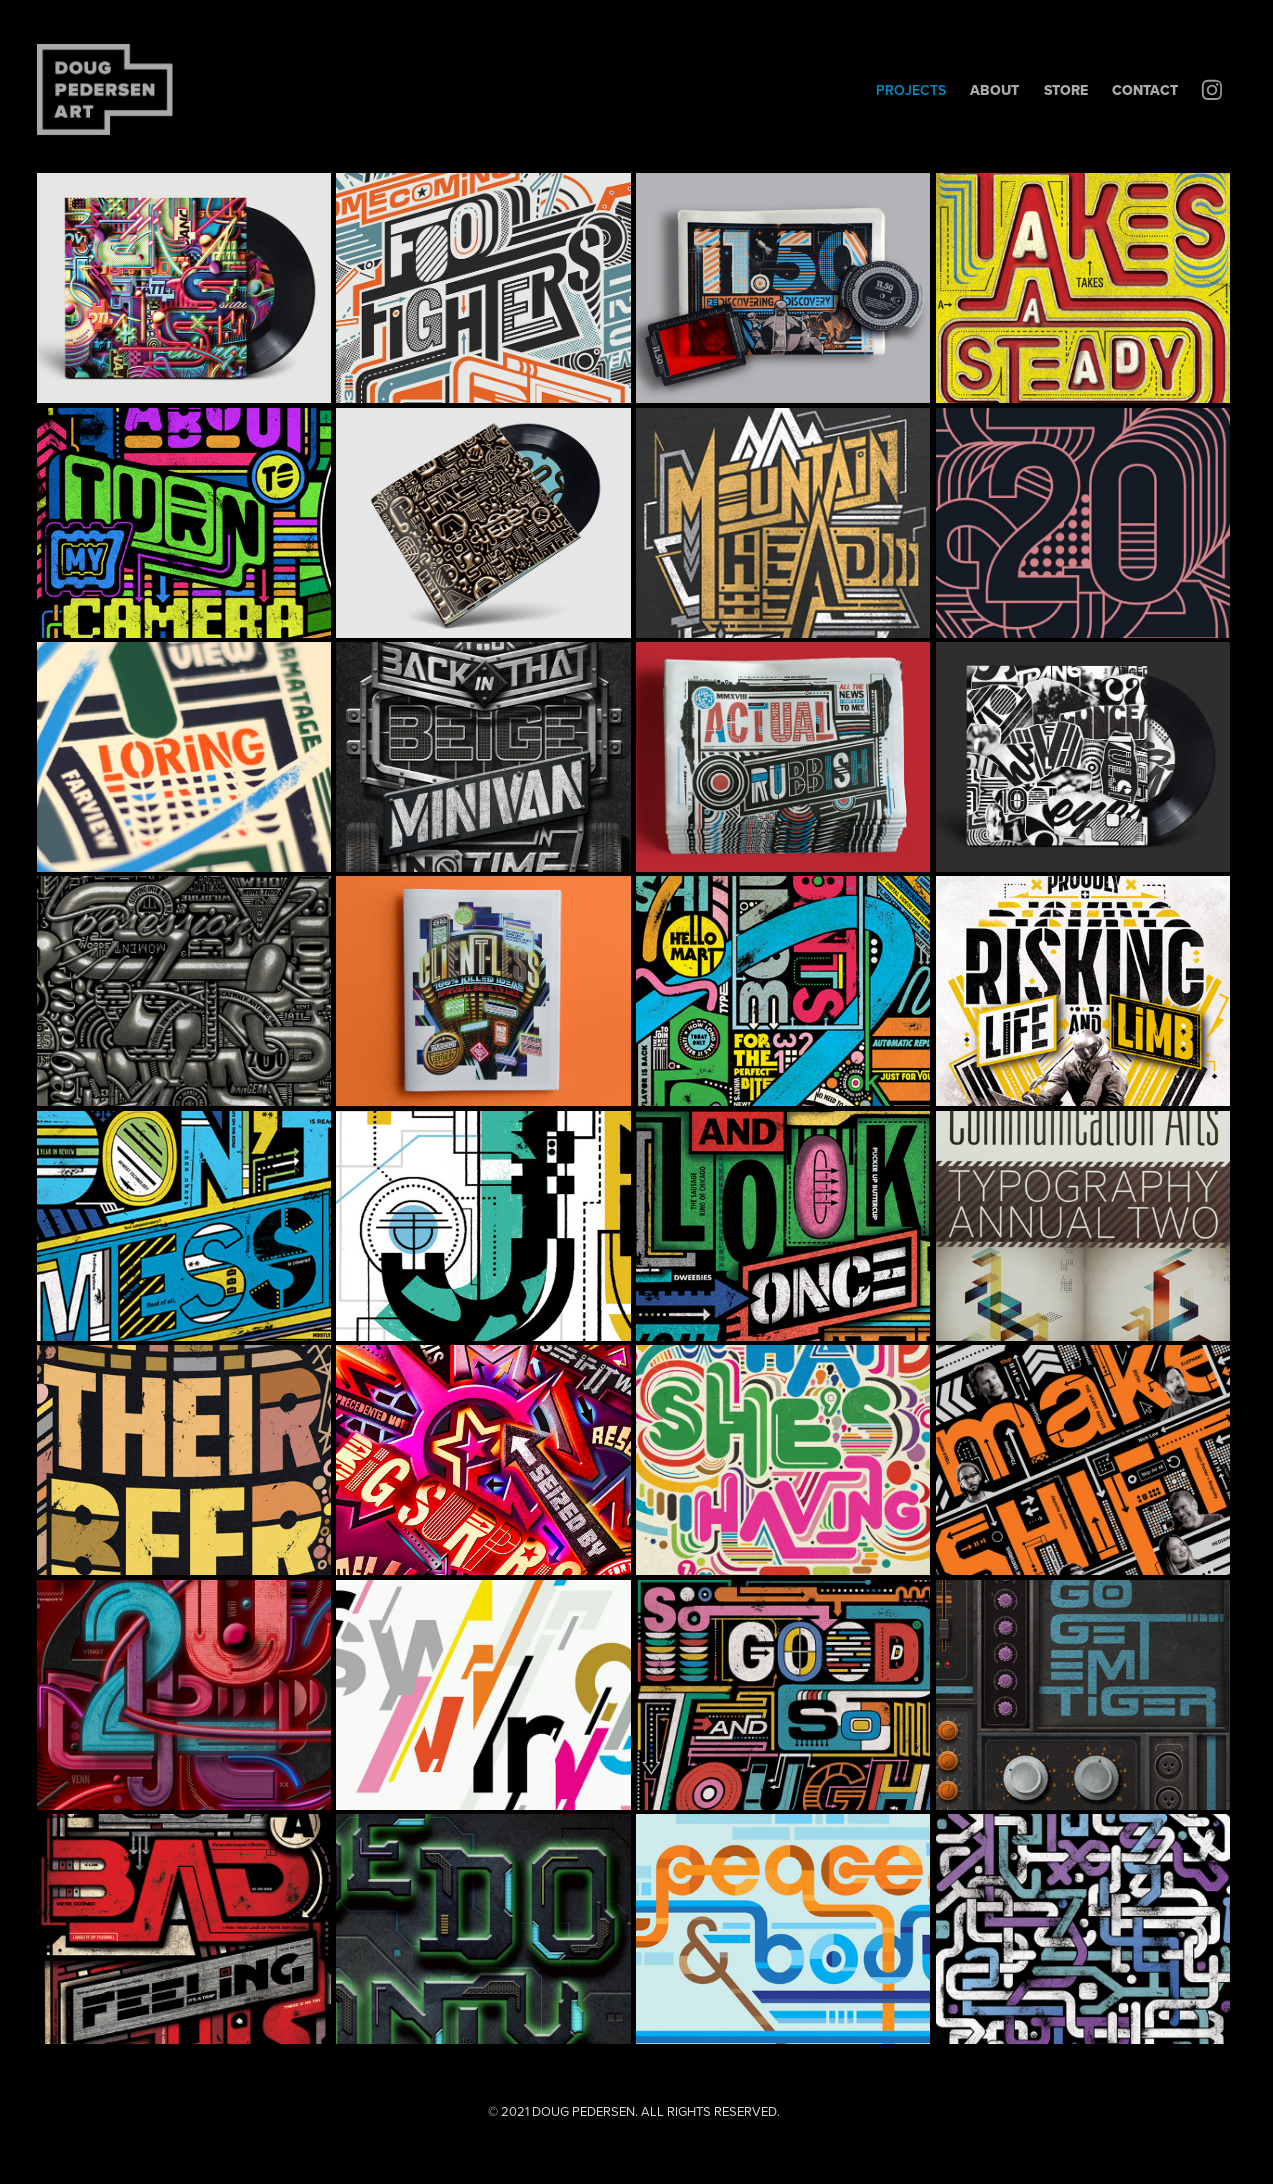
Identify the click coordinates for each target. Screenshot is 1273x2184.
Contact (1145, 90)
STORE (1066, 90)
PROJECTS (911, 90)
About (994, 90)
